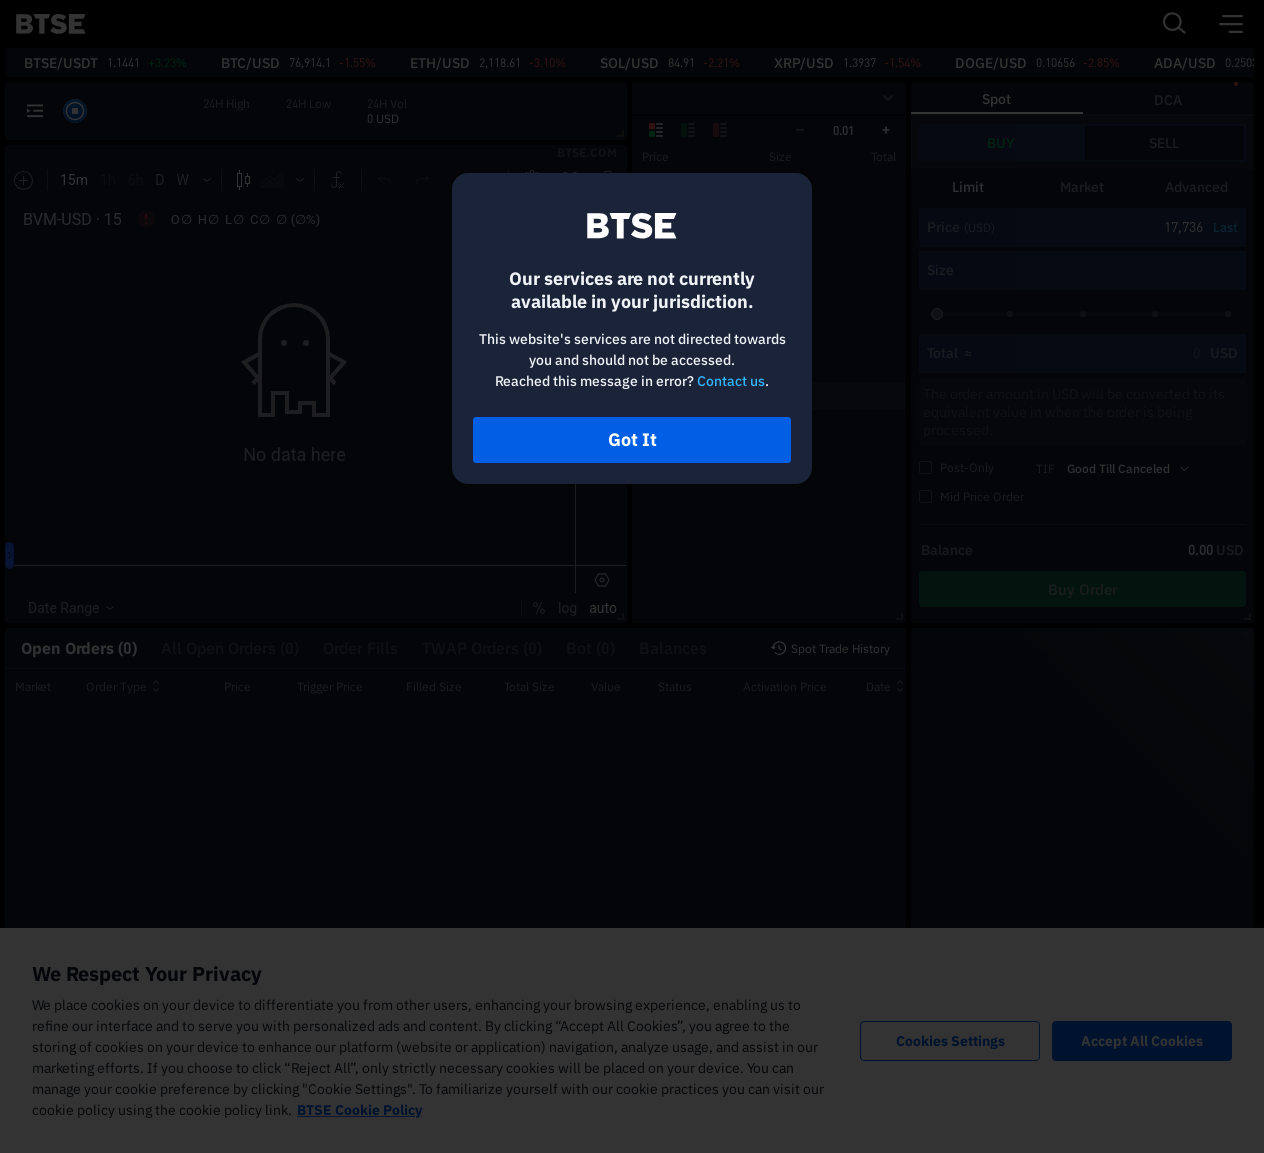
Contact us (731, 381)
